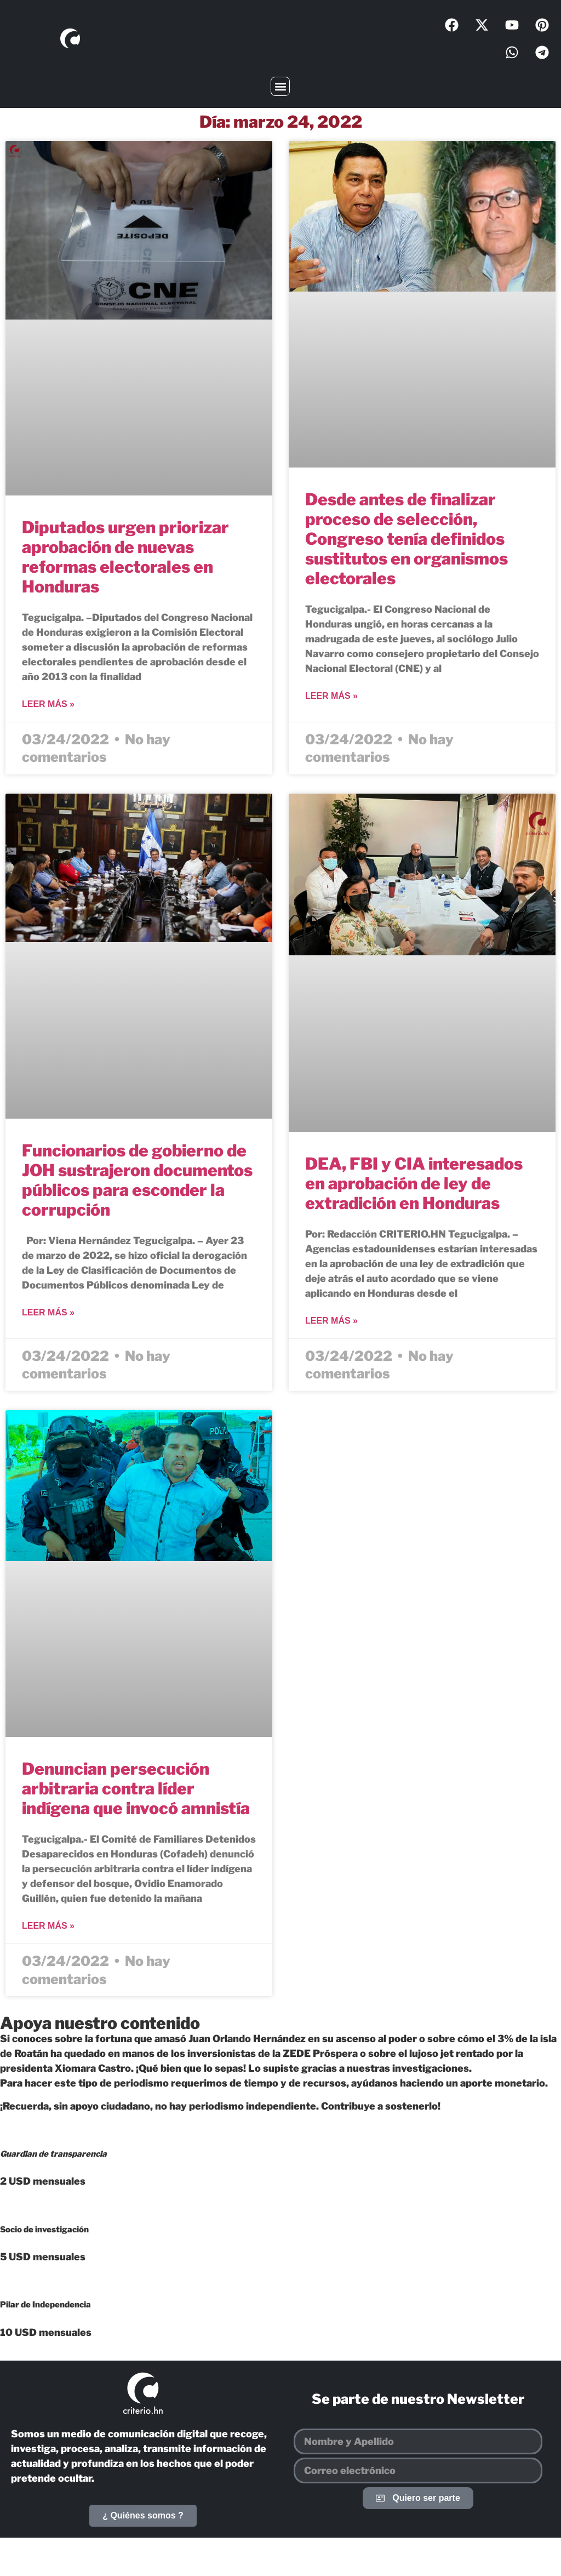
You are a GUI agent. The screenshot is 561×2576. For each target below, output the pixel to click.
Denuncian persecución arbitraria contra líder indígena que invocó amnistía (136, 1788)
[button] (280, 86)
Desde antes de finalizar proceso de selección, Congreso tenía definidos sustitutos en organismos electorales (406, 538)
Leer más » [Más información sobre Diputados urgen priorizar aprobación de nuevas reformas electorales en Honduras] (48, 704)
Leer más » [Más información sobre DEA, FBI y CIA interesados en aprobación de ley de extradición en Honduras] (331, 1320)
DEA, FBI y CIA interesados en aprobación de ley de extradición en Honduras (414, 1183)
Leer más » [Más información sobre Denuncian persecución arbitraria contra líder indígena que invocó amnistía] (48, 1925)
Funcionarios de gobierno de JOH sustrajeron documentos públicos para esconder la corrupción (137, 1180)
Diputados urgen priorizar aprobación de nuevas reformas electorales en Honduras (125, 556)
